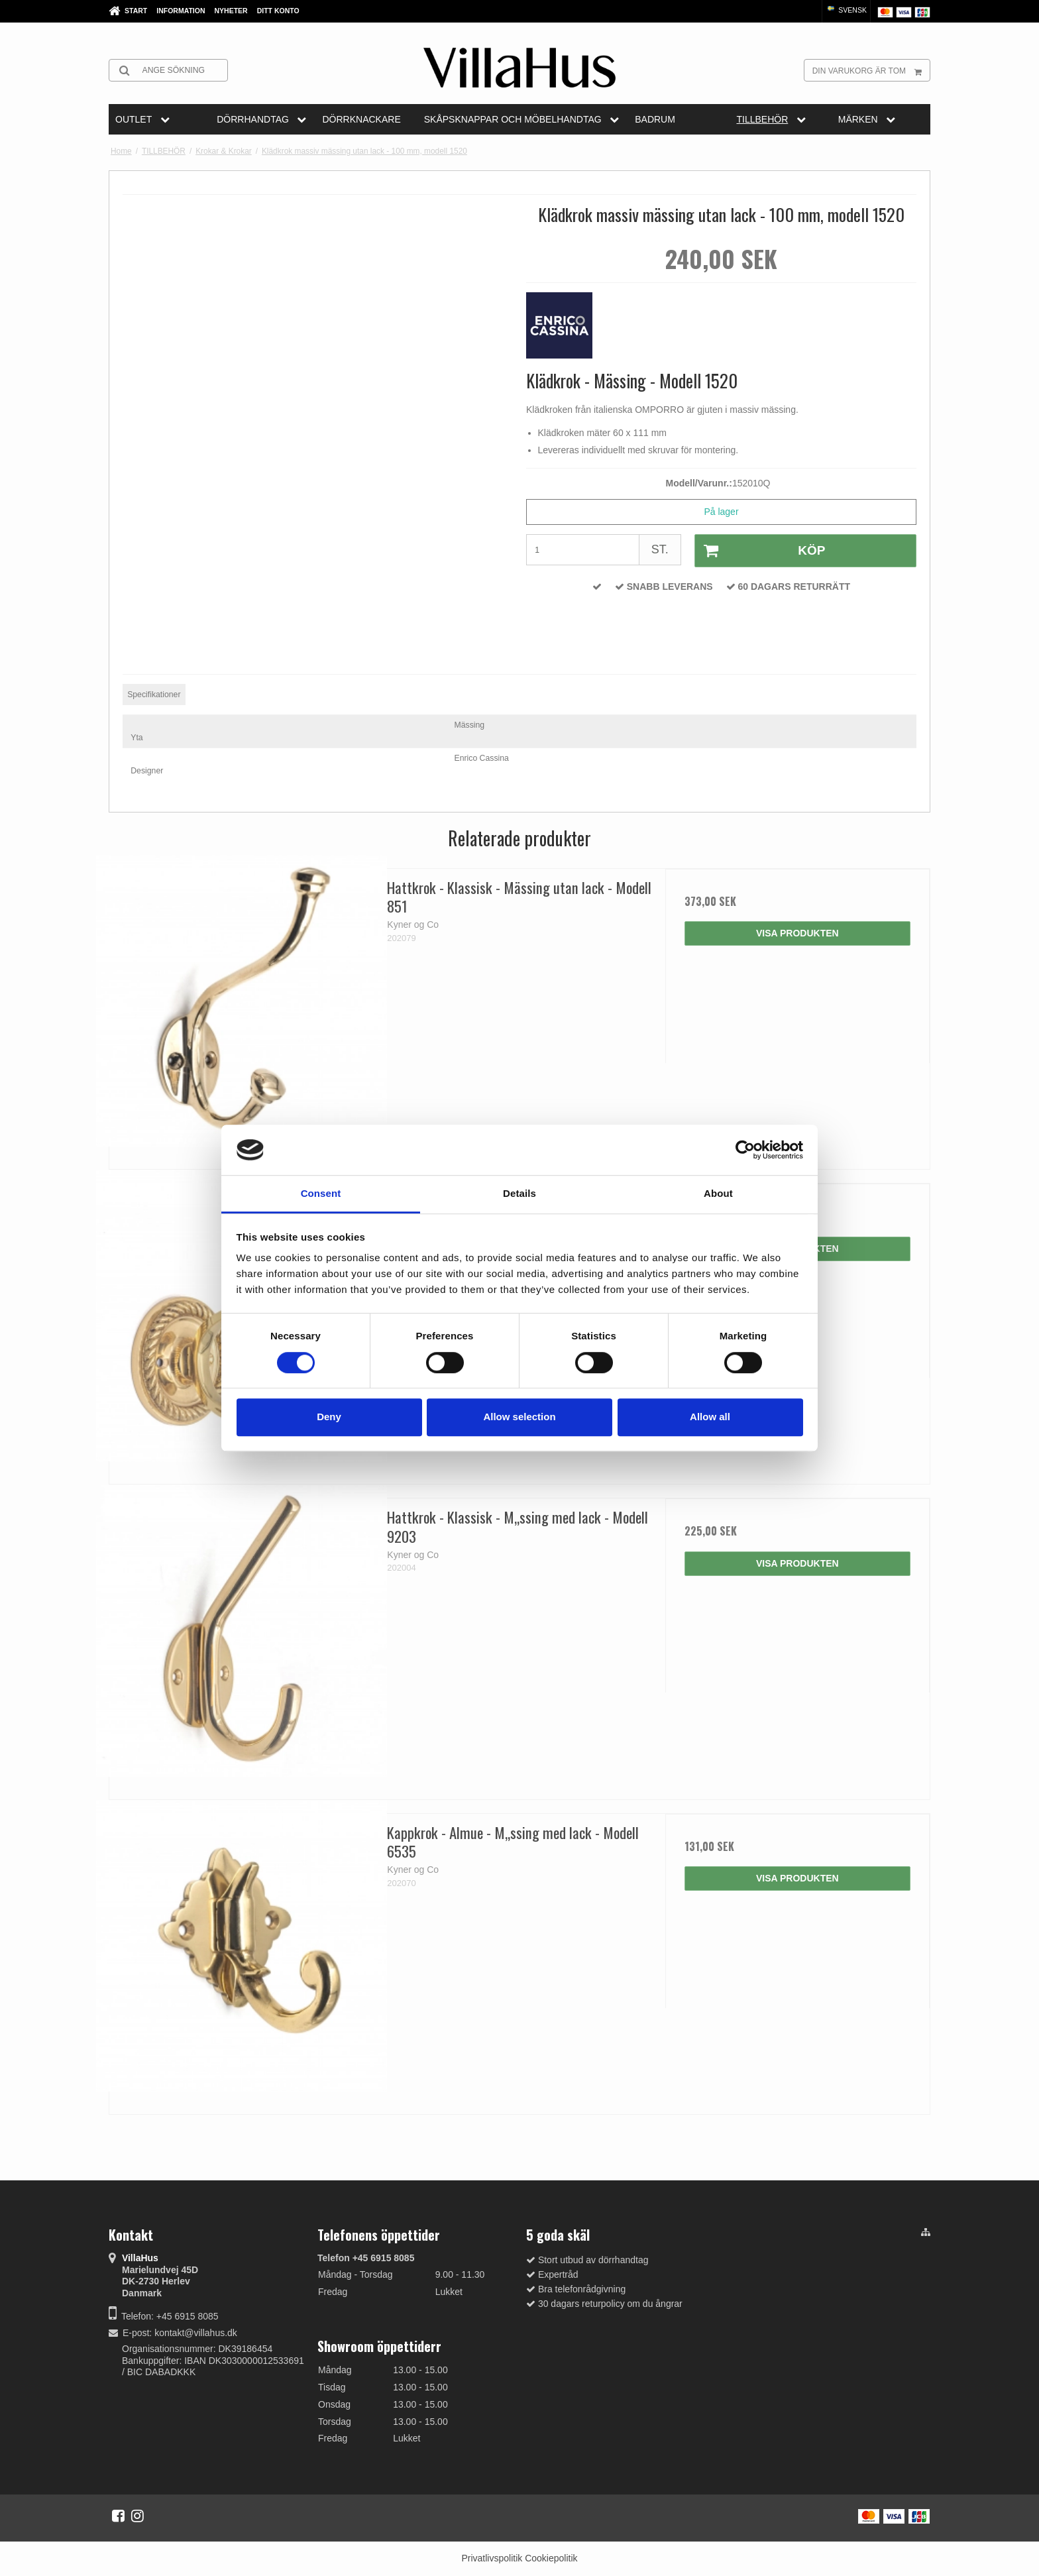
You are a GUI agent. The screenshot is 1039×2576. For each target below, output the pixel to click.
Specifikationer (153, 694)
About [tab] (718, 1194)
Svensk (846, 10)
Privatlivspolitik (491, 2558)
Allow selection (519, 1416)
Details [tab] (519, 1194)
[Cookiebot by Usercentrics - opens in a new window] (745, 1150)
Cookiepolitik (551, 2558)
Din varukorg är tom (871, 70)
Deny (329, 1416)
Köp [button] (760, 551)
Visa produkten (797, 933)
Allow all (710, 1416)
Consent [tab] (321, 1194)
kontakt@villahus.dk (195, 2332)
